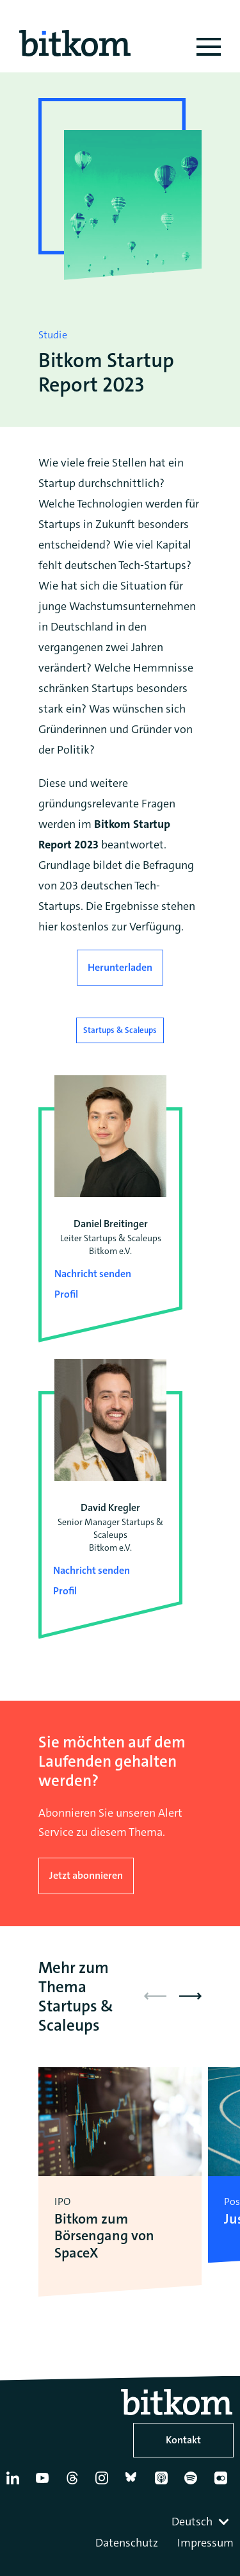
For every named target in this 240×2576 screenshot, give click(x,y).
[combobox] (202, 2521)
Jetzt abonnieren (86, 1875)
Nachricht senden (92, 1273)
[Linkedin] (15, 2483)
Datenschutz (126, 2542)
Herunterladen (120, 967)
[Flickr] (223, 2483)
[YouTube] (45, 2483)
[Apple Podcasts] (164, 2483)
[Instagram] (104, 2483)
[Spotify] (193, 2483)
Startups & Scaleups (120, 1030)
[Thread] (75, 2483)
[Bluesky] (134, 2483)
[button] (190, 1996)
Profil (66, 1294)
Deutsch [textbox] (192, 2521)
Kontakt (183, 2440)
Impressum (205, 2542)
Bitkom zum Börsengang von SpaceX (104, 2236)
